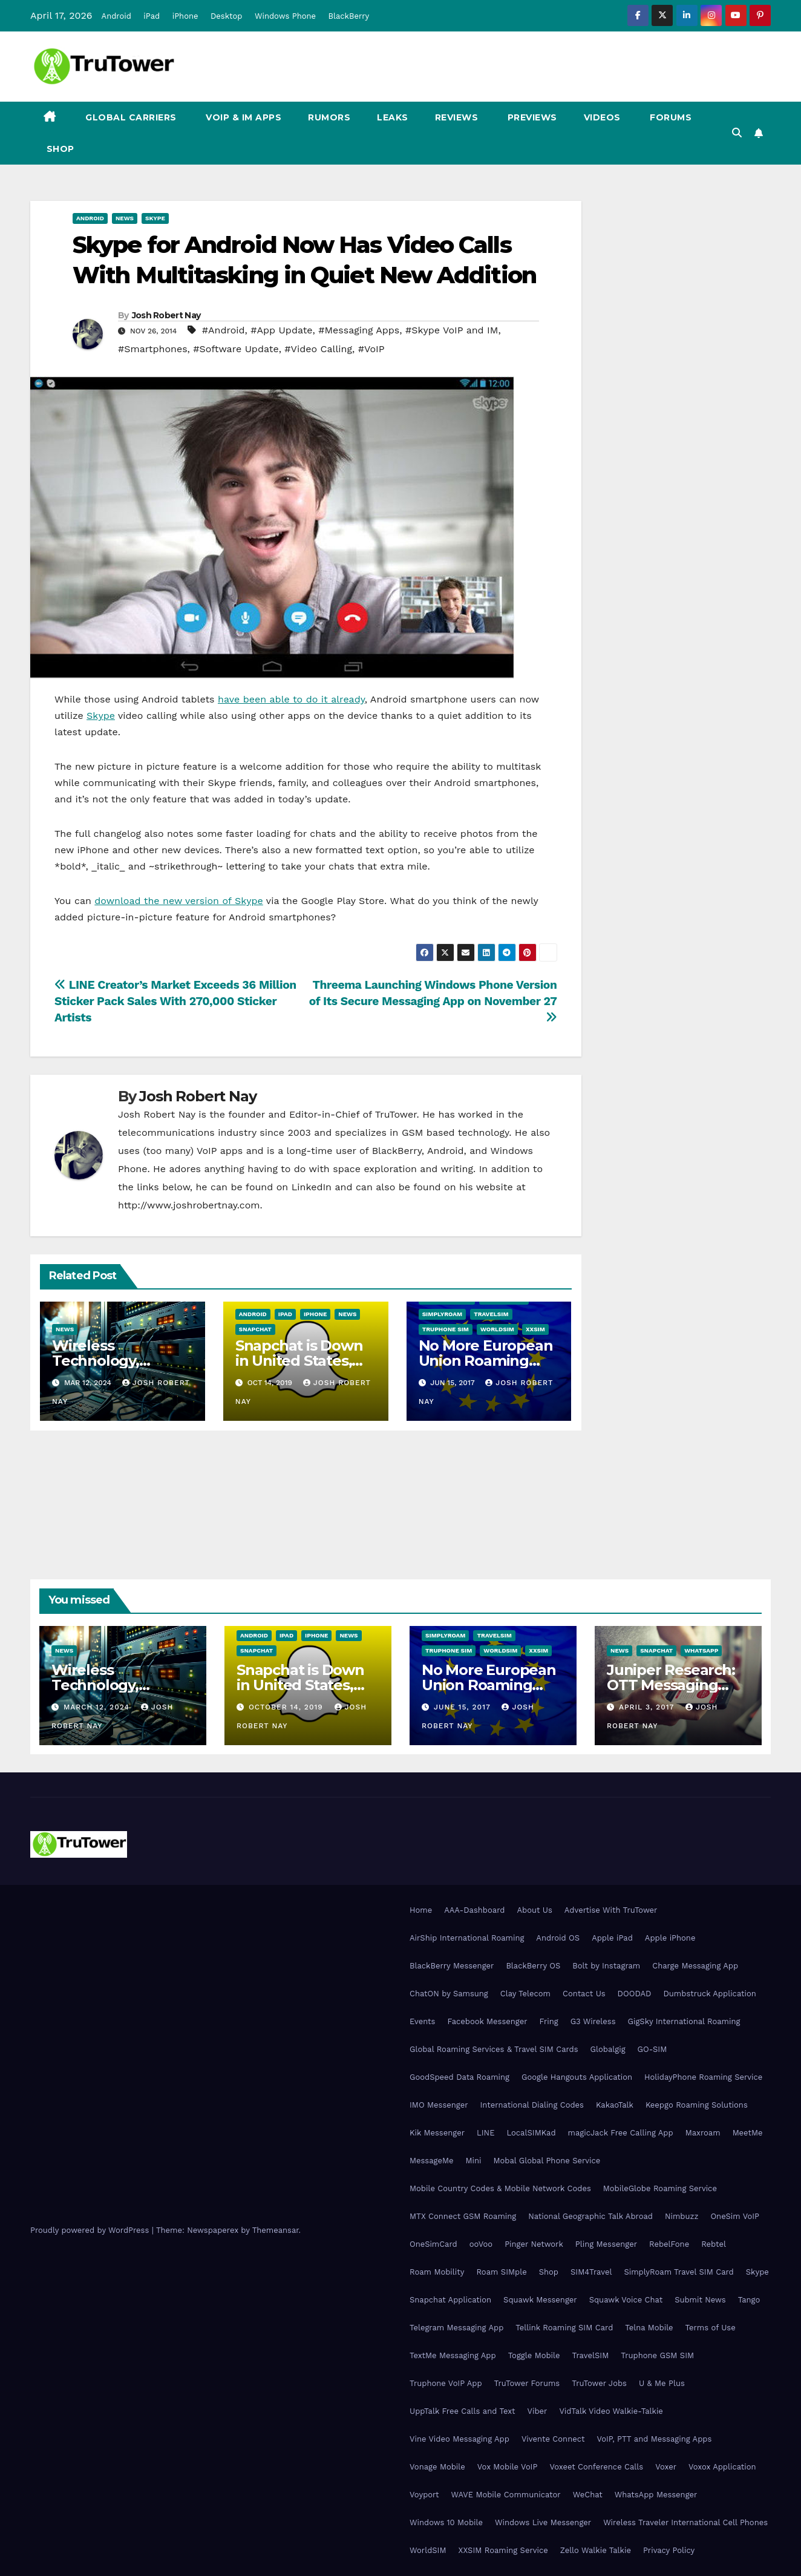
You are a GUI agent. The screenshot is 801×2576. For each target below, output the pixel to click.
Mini (473, 2160)
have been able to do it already (291, 699)
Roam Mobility (437, 2271)
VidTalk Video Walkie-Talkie (610, 2411)
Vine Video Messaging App (459, 2438)
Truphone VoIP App (446, 2383)
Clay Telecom (525, 1993)
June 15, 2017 (464, 1707)
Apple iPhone (670, 1937)
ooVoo (480, 2244)
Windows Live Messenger (543, 2522)
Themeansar (275, 2230)
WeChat (588, 2494)
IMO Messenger (439, 2104)
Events (422, 2021)
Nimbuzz (681, 2216)
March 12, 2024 (98, 1707)
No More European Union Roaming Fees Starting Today (492, 1685)
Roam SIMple (501, 2271)
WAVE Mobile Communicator (505, 2494)
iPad (151, 16)
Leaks (392, 117)
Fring (549, 2021)
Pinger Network (534, 2244)
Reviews (457, 117)
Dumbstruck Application (709, 1993)
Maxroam (703, 2132)
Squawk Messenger (540, 2299)
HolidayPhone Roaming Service (703, 2077)
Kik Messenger (437, 2132)
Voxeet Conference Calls (596, 2466)
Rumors (329, 117)
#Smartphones (153, 349)
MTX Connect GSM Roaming (463, 2216)
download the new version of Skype (178, 900)
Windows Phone (285, 16)
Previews (531, 117)
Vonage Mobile (437, 2466)
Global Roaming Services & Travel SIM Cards (494, 2049)
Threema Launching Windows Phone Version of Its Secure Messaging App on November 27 (433, 1000)
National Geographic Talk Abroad (590, 2216)
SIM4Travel (591, 2271)
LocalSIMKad (530, 2132)
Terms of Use (710, 2327)
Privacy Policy (669, 2550)
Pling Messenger (606, 2244)
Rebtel (713, 2244)
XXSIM (535, 1329)
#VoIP (371, 349)
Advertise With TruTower (611, 1910)
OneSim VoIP (734, 2216)
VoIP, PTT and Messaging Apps (654, 2438)
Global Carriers (130, 117)
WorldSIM (497, 1329)
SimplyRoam (442, 1314)
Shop (59, 148)
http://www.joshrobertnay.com (189, 1205)
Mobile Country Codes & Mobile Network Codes (500, 2188)
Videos (602, 117)
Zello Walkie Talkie (595, 2550)
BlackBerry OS (533, 1965)
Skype (155, 218)
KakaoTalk (614, 2104)
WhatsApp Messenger (656, 2494)
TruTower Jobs (599, 2383)
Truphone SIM (445, 1329)
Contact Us (584, 1993)
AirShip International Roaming (467, 1937)
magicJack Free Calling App (620, 2132)
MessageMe (431, 2160)
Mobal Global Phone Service (546, 2160)
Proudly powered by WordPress (91, 2230)
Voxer (665, 2466)
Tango (749, 2299)
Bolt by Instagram (606, 1965)
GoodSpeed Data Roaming (459, 2077)
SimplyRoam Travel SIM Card (678, 2271)
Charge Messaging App (695, 1965)
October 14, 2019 (287, 1707)
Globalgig (608, 2049)
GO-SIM (652, 2049)
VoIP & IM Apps (242, 117)
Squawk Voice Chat (625, 2299)
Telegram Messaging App (456, 2327)
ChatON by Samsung (449, 1993)
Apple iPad (612, 1937)
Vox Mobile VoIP (507, 2466)
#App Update (281, 330)
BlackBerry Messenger (452, 1965)
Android (116, 16)
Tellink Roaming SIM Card (564, 2327)
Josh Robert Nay (166, 315)
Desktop (227, 16)
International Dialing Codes (532, 2104)
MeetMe (748, 2132)
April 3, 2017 (648, 1707)
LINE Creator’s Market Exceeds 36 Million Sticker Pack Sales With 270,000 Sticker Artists (175, 1001)
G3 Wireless (593, 2021)
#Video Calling (318, 349)
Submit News (700, 2299)
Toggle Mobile (534, 2355)
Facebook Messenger (487, 2021)
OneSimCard (433, 2244)
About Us (534, 1910)
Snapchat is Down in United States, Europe (299, 1361)
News (125, 218)
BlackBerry (349, 16)
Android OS (558, 1937)
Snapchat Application (450, 2299)
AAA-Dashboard (474, 1910)
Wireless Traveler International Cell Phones (685, 2522)
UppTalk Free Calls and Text (462, 2411)
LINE (485, 2132)
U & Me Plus (662, 2383)
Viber (538, 2411)
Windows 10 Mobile (446, 2522)
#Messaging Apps (358, 330)
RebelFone (669, 2244)
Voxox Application (722, 2466)
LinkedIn (312, 1187)
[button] (737, 133)
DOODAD (635, 1993)
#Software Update (235, 349)
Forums (669, 117)
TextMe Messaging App (453, 2355)
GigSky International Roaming (684, 2021)
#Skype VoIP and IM (452, 330)
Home (421, 1910)
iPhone (185, 16)
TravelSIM (491, 1314)
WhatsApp (701, 1650)
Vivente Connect (553, 2438)
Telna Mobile (649, 2327)
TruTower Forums (527, 2383)
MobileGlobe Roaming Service (660, 2188)
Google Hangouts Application (576, 2077)
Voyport (424, 2494)
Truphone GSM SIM (657, 2355)
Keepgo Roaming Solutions (697, 2104)
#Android (223, 330)
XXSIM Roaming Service (503, 2550)
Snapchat (255, 1329)
